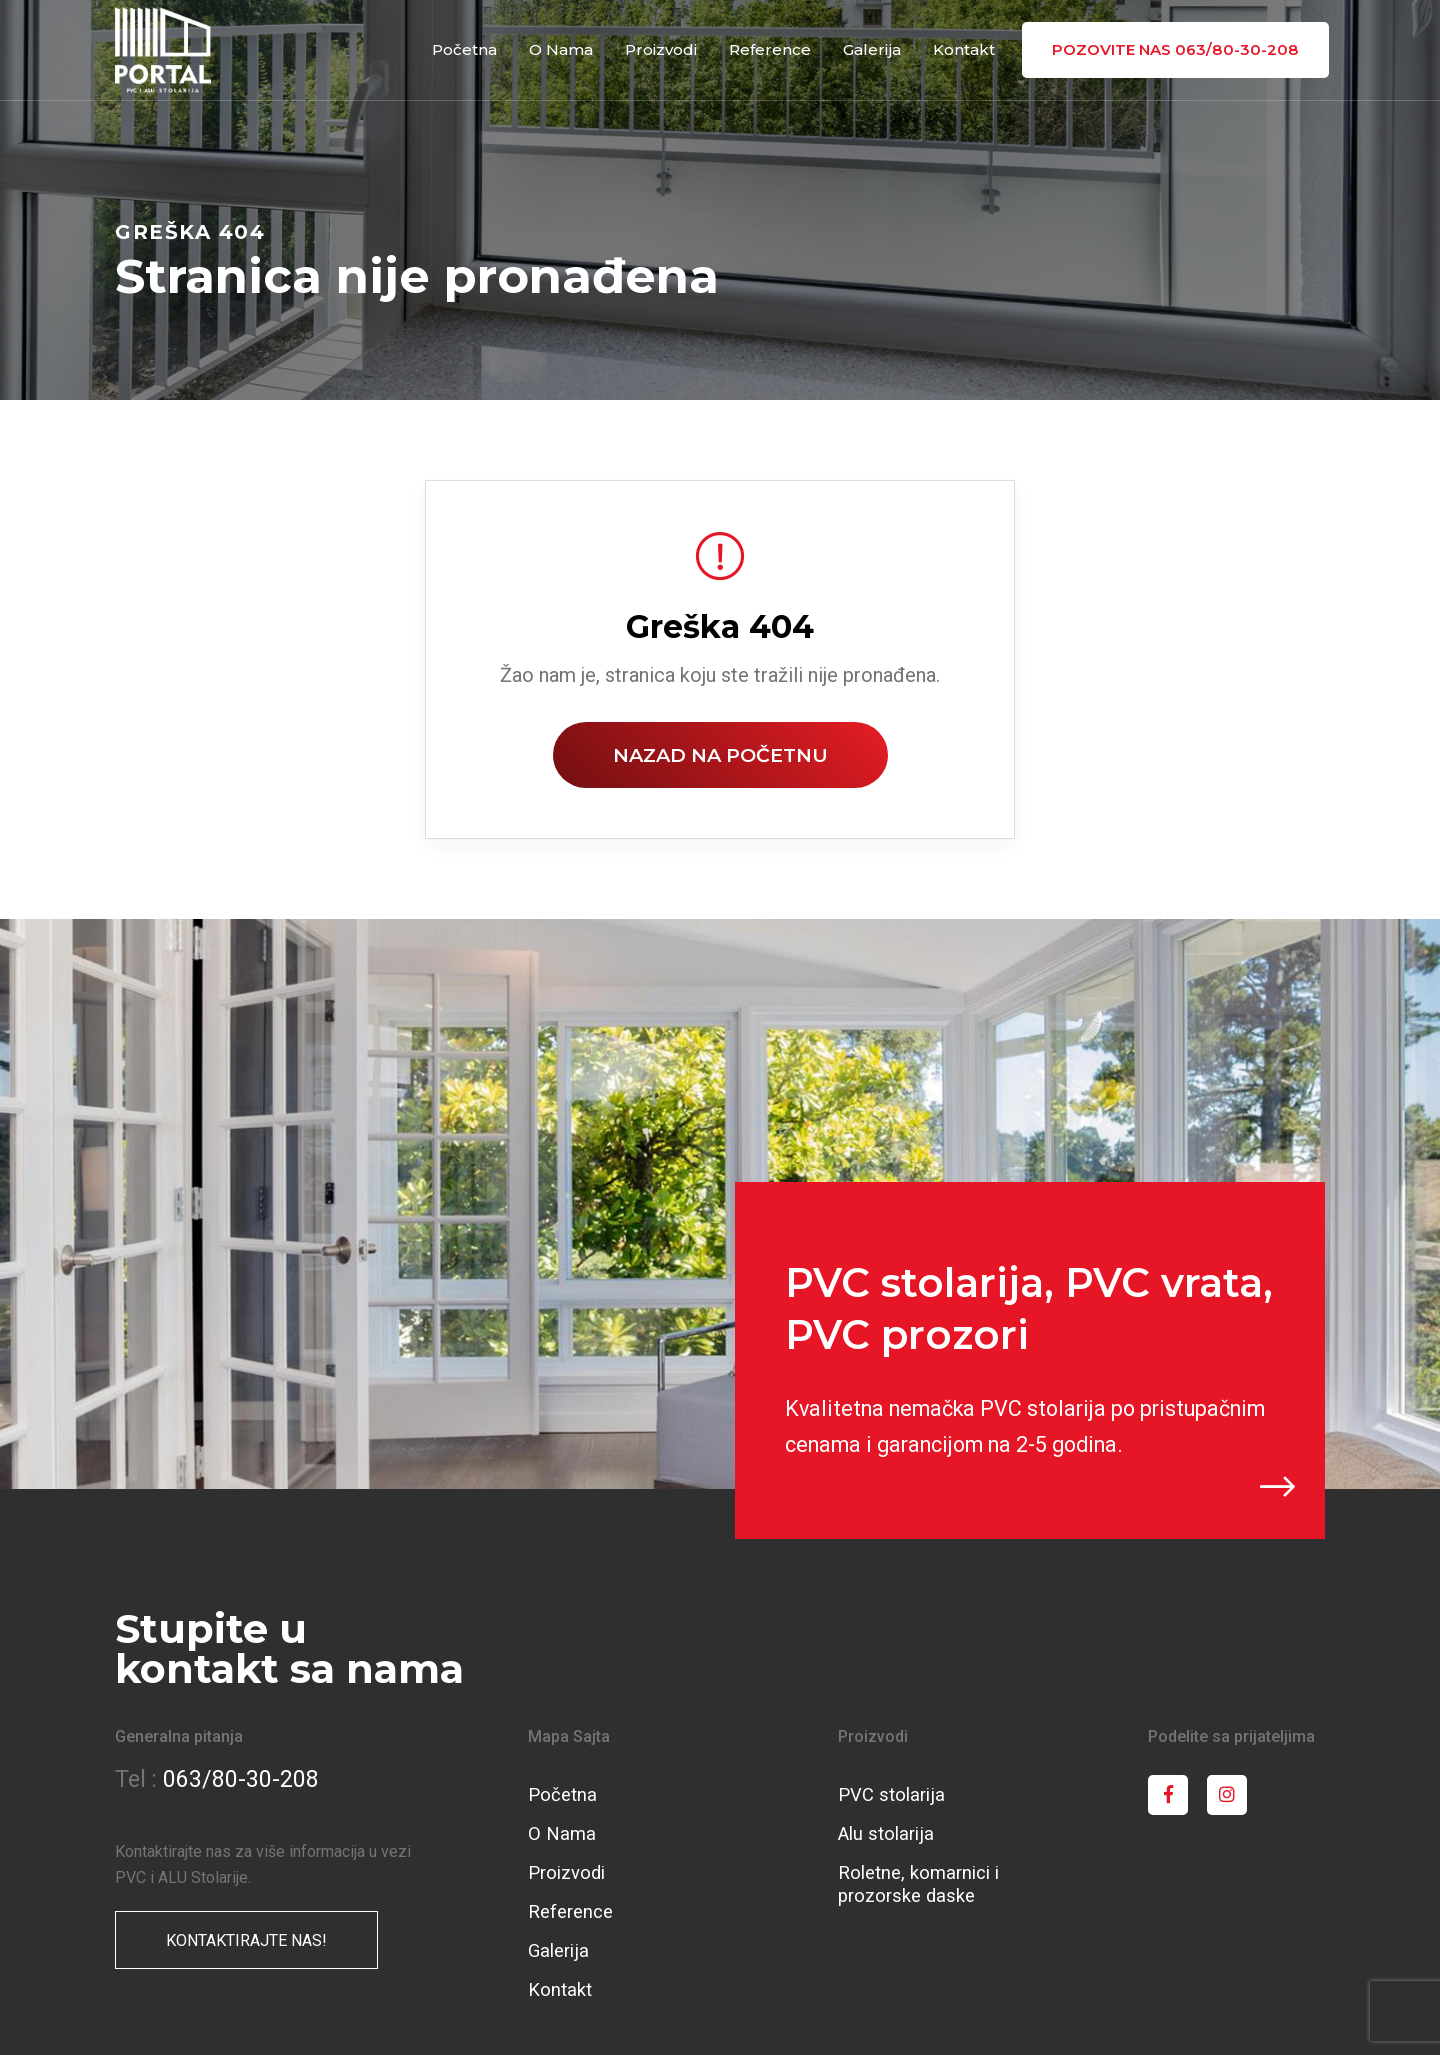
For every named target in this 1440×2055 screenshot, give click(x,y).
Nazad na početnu (720, 755)
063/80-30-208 (241, 1779)
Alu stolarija (886, 1833)
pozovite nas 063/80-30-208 (1176, 49)
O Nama (564, 49)
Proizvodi (664, 49)
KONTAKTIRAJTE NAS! (246, 1940)
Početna (467, 49)
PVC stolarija (891, 1794)
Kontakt (966, 49)
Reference (773, 49)
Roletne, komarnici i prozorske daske (918, 1884)
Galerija (874, 49)
